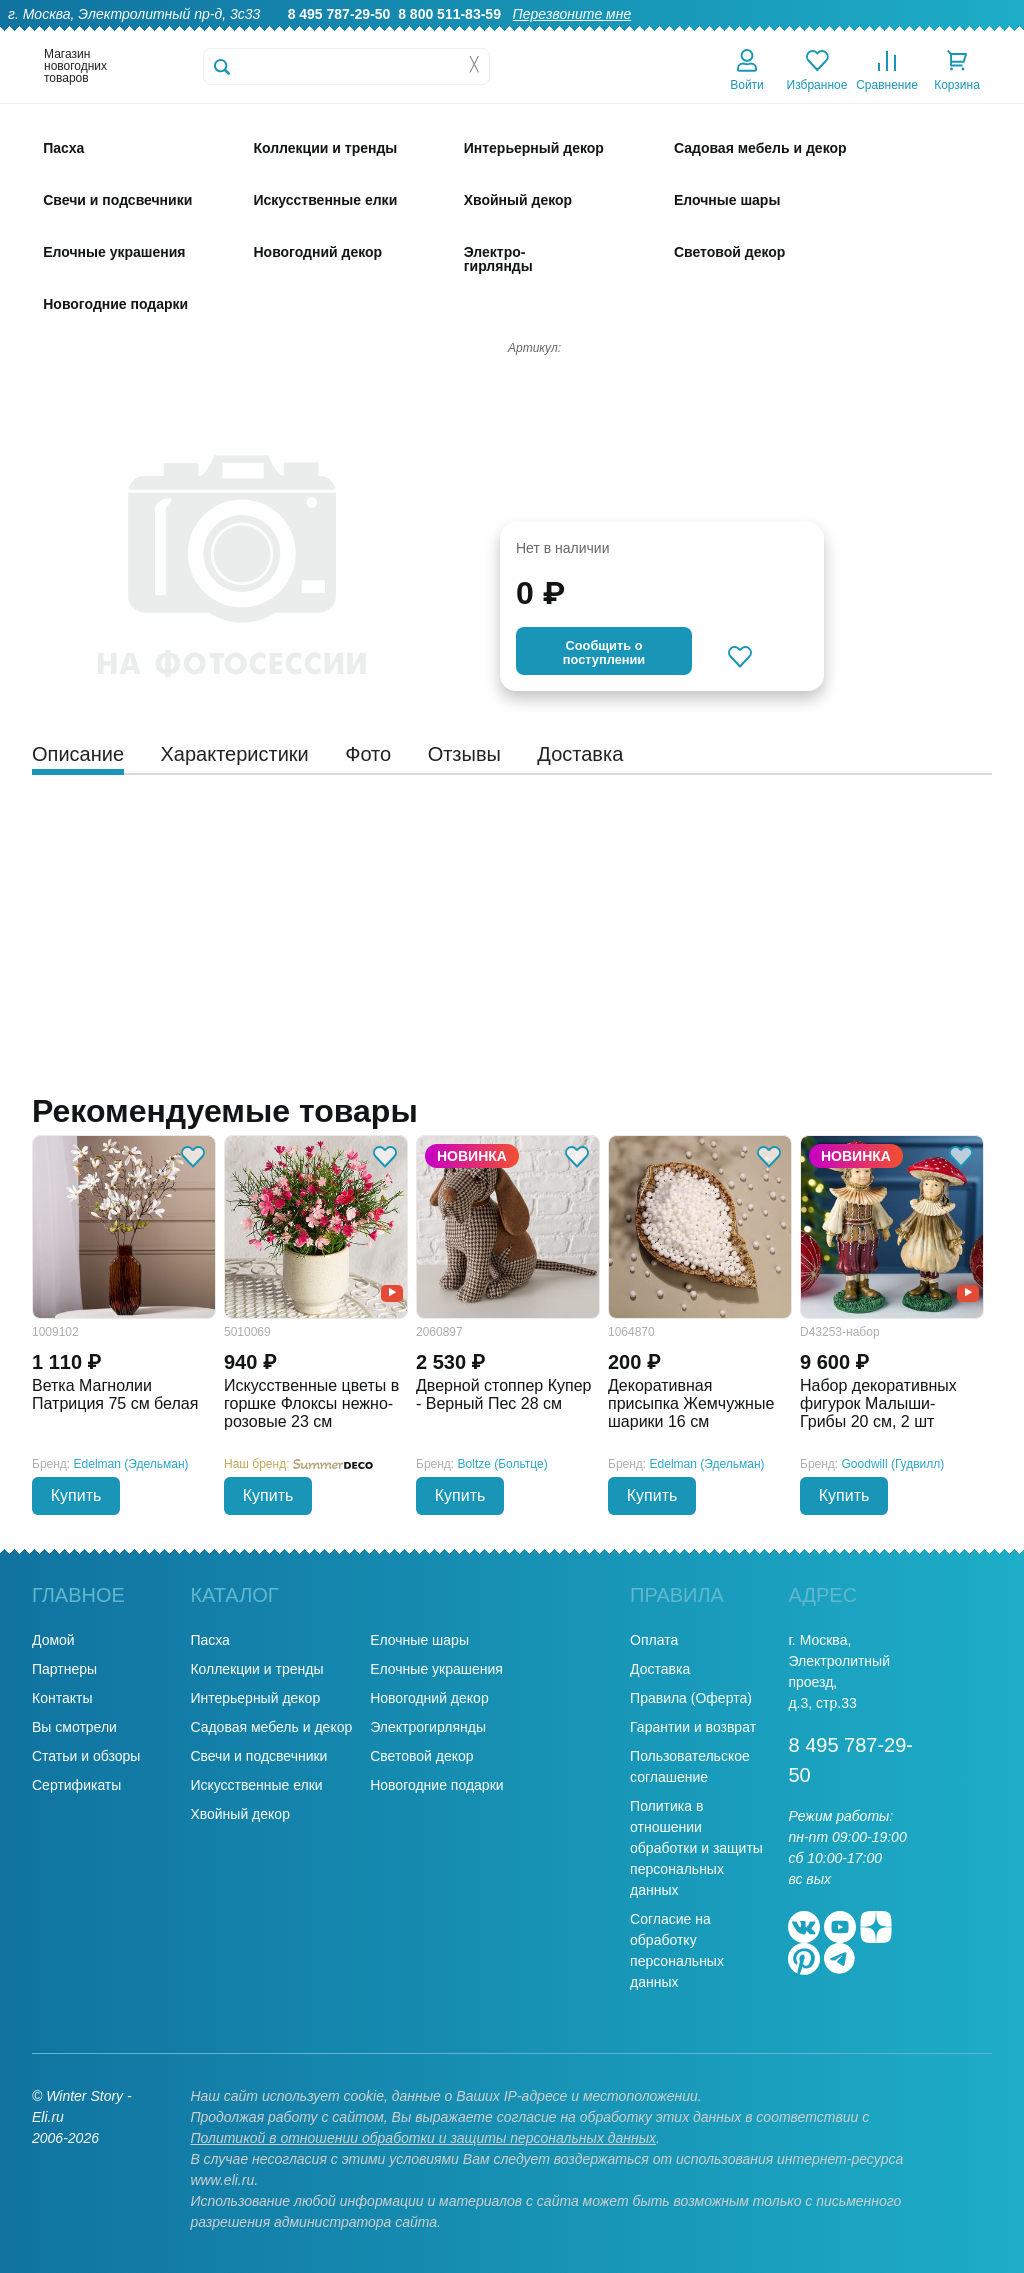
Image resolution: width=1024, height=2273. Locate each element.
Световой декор (421, 1756)
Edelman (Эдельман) (131, 1464)
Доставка (755, 36)
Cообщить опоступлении (604, 652)
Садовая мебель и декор (271, 1727)
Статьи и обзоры (86, 1756)
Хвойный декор (240, 1814)
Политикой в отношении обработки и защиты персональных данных (423, 2138)
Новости (903, 36)
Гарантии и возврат (693, 1727)
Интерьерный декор (255, 1698)
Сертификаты (76, 1785)
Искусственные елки (256, 1785)
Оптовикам (669, 36)
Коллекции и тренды (256, 1669)
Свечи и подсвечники (258, 1756)
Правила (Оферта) (691, 1698)
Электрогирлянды (428, 1727)
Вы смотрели (74, 1727)
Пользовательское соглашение (690, 1766)
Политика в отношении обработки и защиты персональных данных (696, 1848)
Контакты (982, 36)
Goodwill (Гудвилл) (893, 1464)
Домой (53, 1640)
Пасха (209, 1640)
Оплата (830, 36)
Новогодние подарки (436, 1785)
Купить (76, 1495)
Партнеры (64, 1669)
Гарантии (582, 36)
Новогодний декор (429, 1698)
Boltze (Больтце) (503, 1464)
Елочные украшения (436, 1669)
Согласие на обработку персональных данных (677, 1950)
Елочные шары (419, 1640)
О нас (512, 36)
